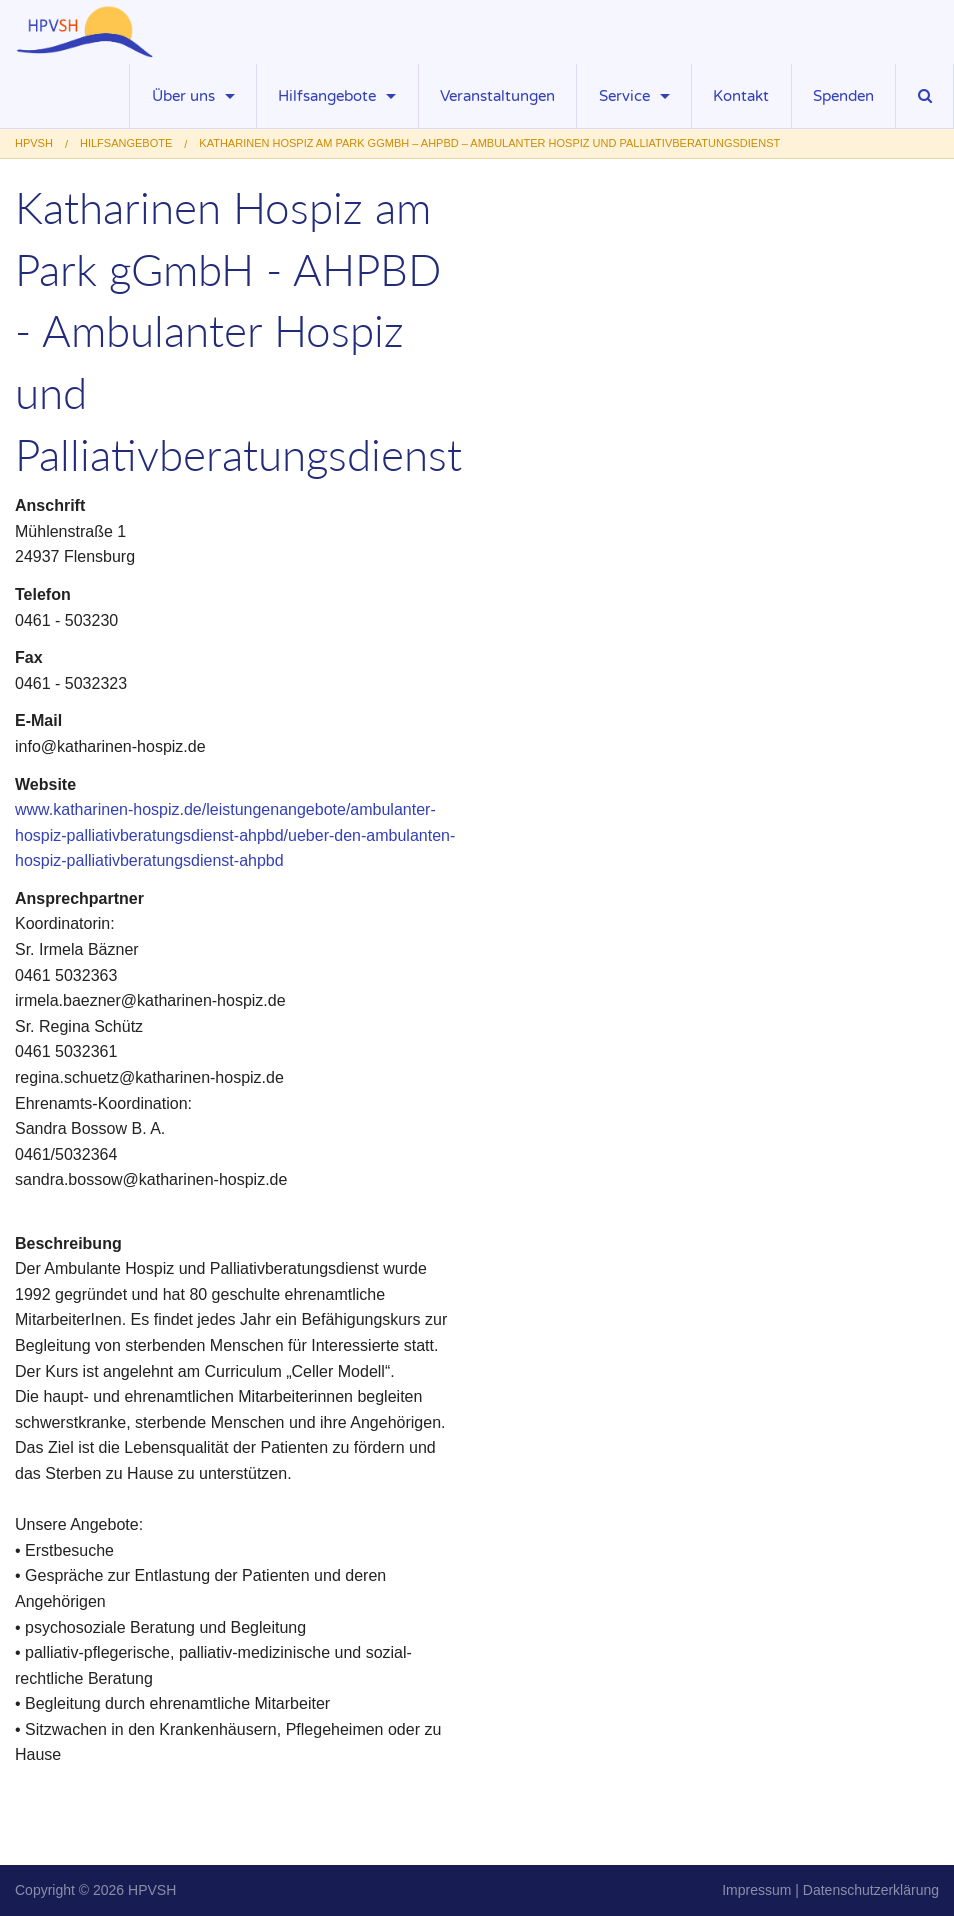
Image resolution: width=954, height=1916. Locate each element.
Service (624, 96)
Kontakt (741, 96)
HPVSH (152, 1890)
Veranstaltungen (497, 96)
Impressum (756, 1890)
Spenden (843, 96)
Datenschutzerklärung (871, 1890)
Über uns (183, 96)
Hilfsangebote (327, 96)
